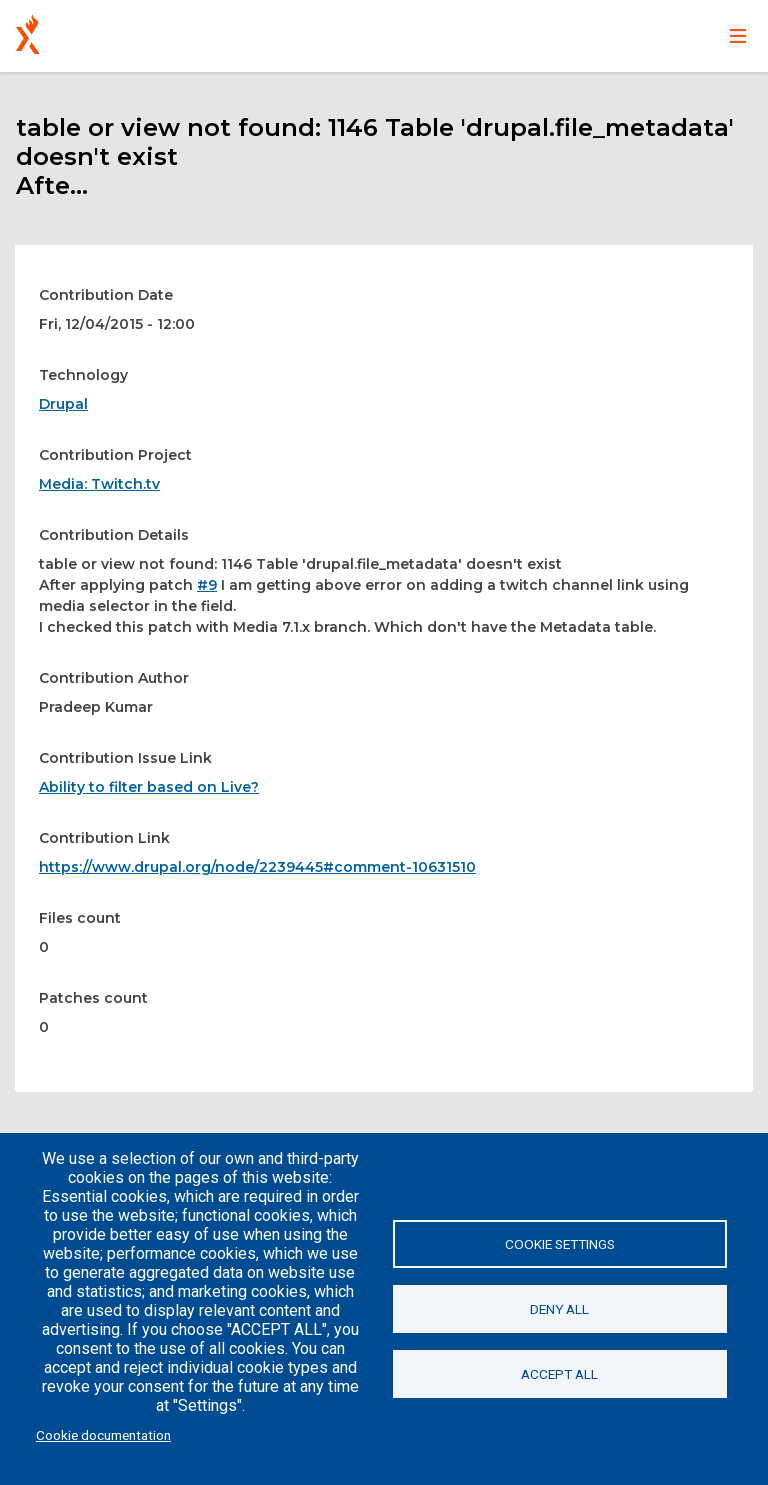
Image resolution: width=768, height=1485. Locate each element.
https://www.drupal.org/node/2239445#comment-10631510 (257, 867)
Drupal (63, 404)
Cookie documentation (103, 1435)
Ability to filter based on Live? (149, 787)
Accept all (559, 1374)
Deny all (559, 1309)
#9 (207, 585)
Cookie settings (560, 1244)
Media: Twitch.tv (99, 484)
